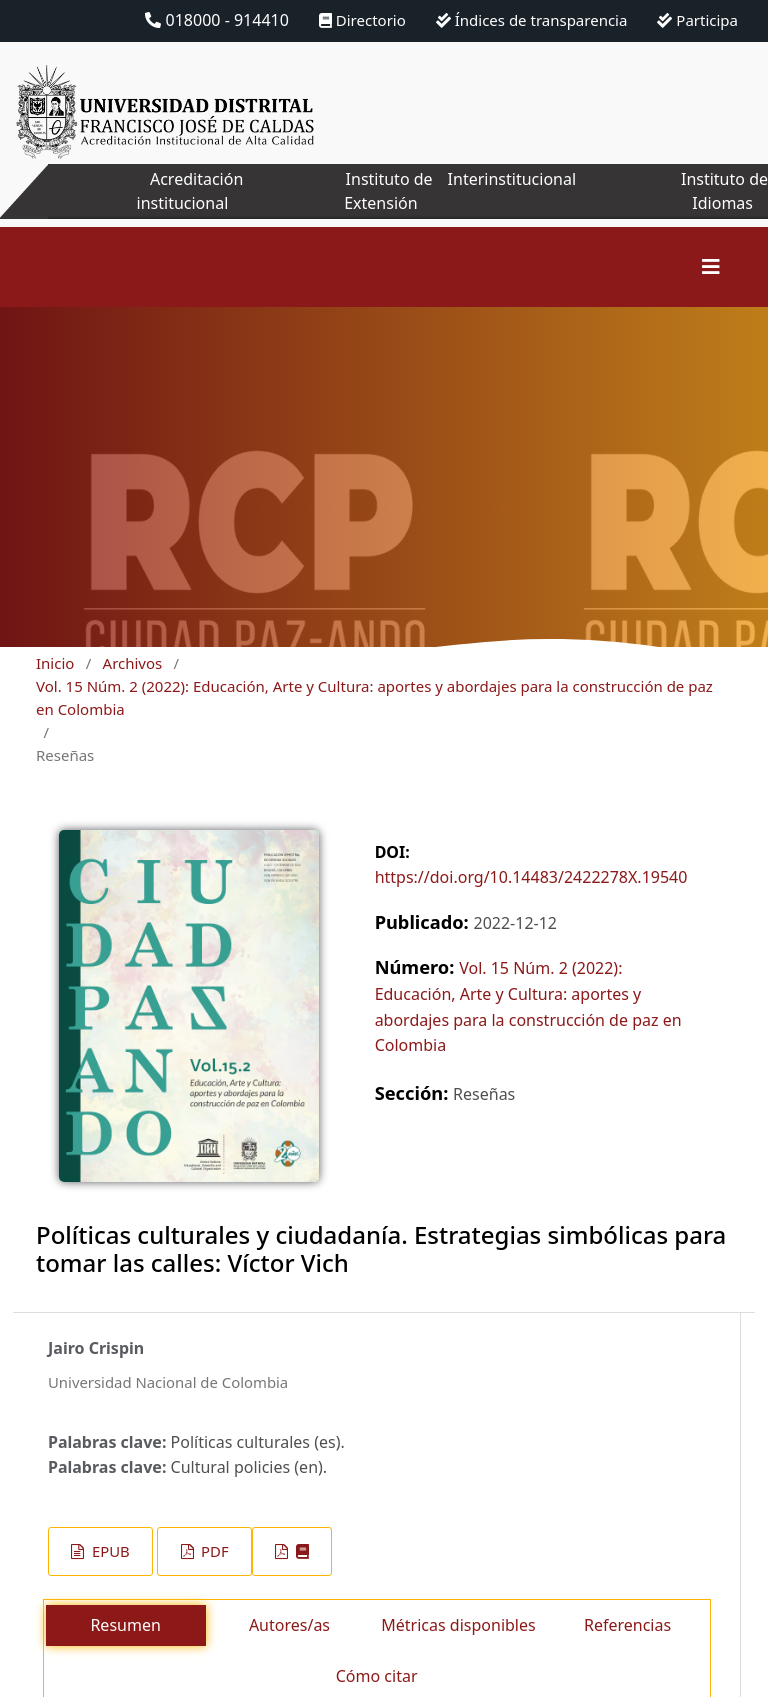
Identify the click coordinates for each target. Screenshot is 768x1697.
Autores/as (289, 1625)
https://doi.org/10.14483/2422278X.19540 (531, 877)
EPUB (109, 1551)
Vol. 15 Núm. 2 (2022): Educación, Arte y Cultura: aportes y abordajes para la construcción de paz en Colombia (374, 697)
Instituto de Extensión (388, 191)
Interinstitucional (512, 179)
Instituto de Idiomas (724, 191)
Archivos (133, 663)
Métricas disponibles (458, 1625)
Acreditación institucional (190, 191)
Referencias (627, 1625)
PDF (212, 1551)
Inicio (55, 663)
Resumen (125, 1625)
